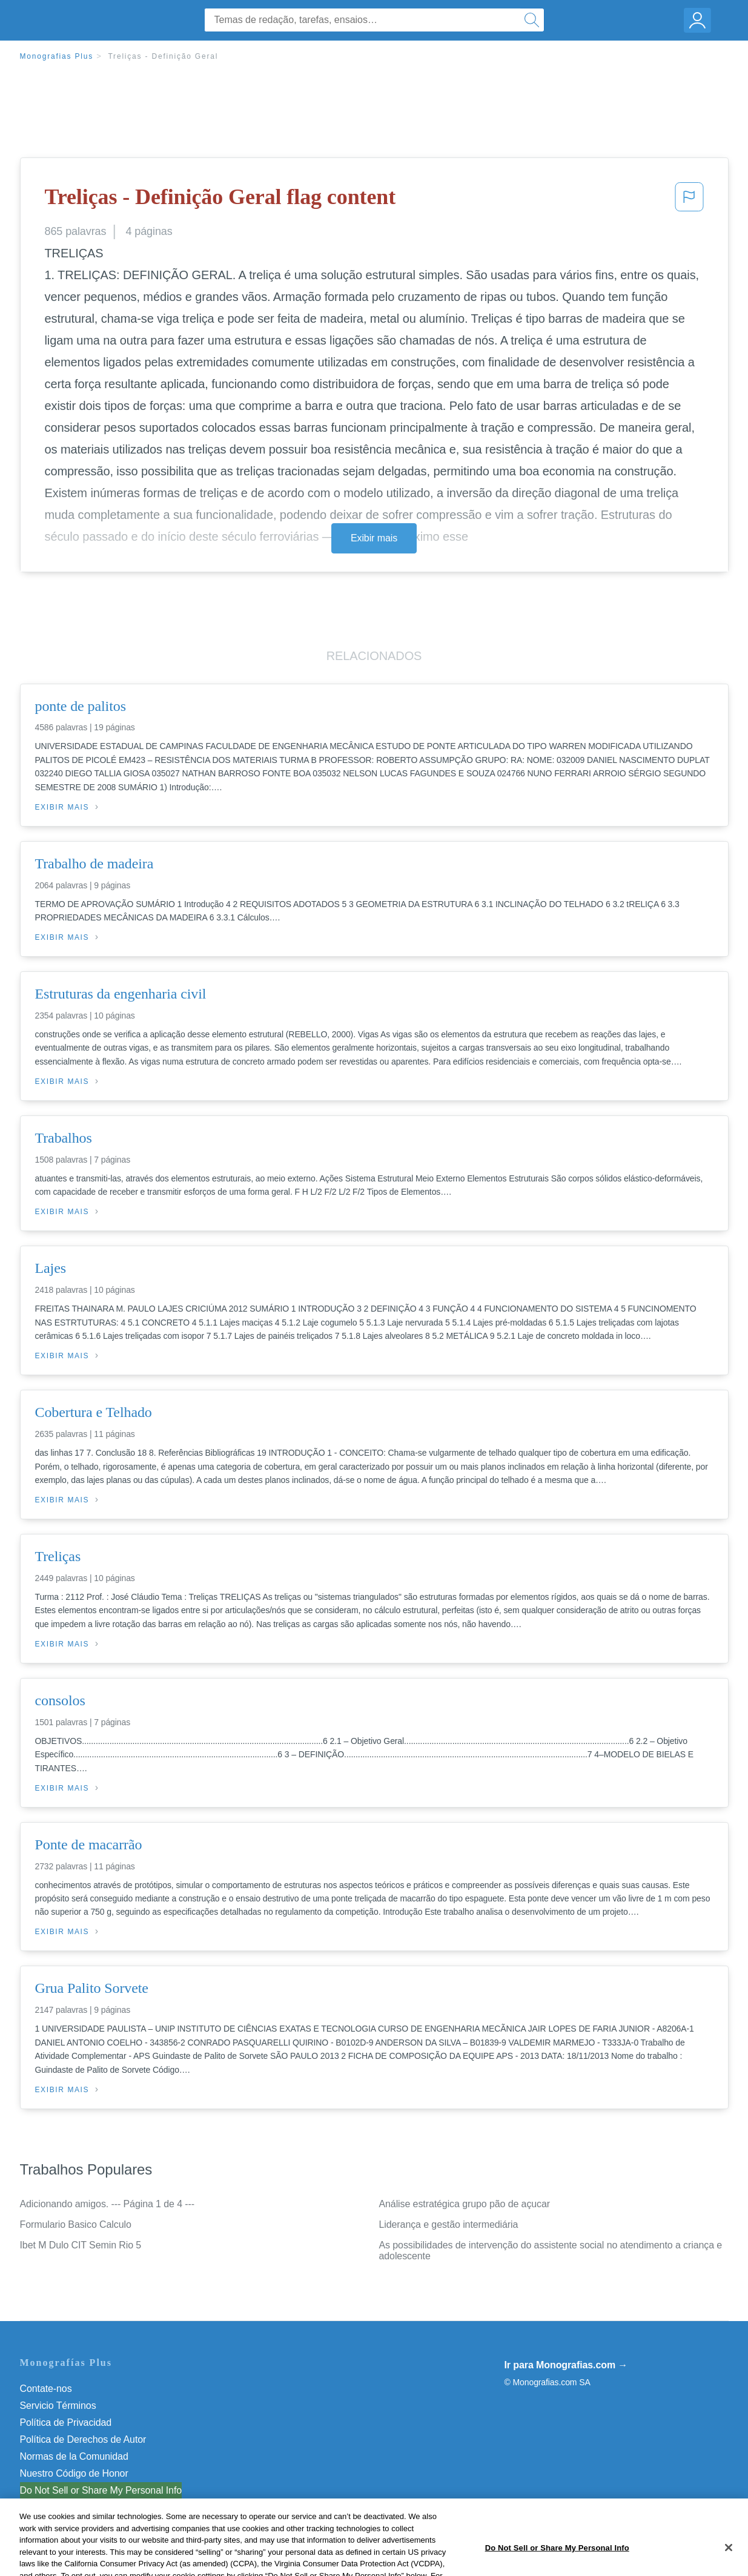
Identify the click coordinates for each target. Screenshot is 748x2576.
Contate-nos (46, 2388)
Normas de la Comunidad (74, 2456)
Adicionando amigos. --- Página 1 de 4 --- (107, 2204)
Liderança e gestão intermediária (448, 2224)
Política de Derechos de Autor (83, 2439)
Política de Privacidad (66, 2422)
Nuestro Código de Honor (74, 2473)
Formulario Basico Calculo (75, 2224)
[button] (689, 200)
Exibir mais (374, 538)
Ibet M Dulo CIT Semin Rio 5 (81, 2245)
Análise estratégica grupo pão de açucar (465, 2204)
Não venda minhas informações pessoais (107, 2490)
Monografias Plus (57, 56)
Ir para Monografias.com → (566, 2365)
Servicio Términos (58, 2405)
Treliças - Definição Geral (163, 56)
